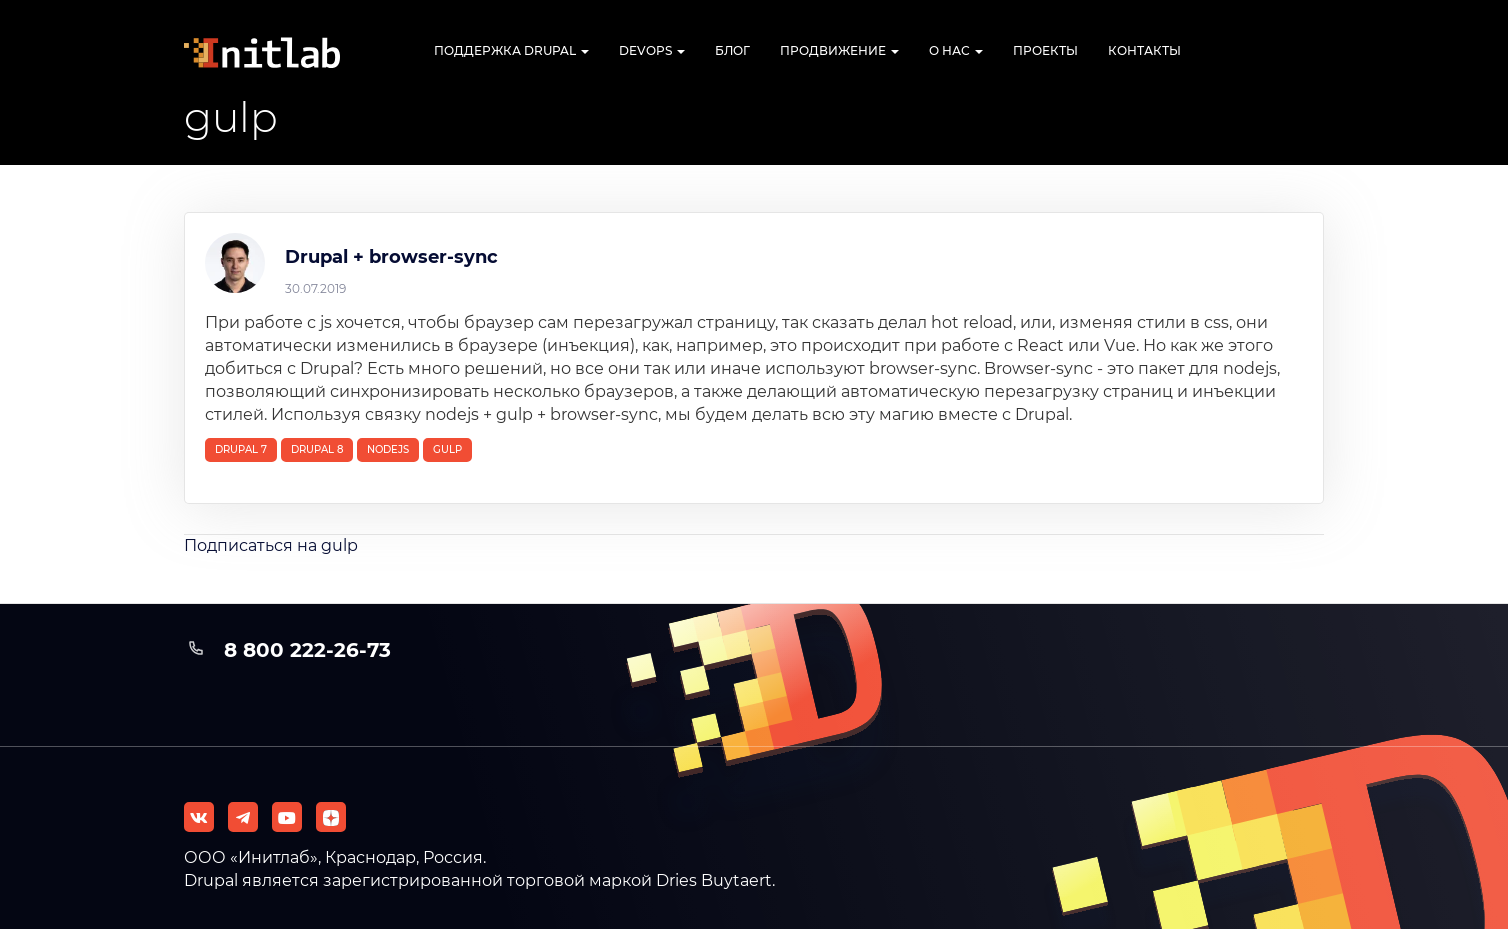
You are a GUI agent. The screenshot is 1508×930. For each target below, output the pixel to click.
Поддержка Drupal (511, 50)
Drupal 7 (241, 449)
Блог (732, 50)
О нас (956, 50)
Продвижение (839, 50)
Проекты (1045, 50)
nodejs (388, 449)
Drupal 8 (317, 449)
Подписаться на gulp (271, 545)
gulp (447, 449)
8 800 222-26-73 (307, 650)
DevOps (652, 50)
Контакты (1144, 50)
